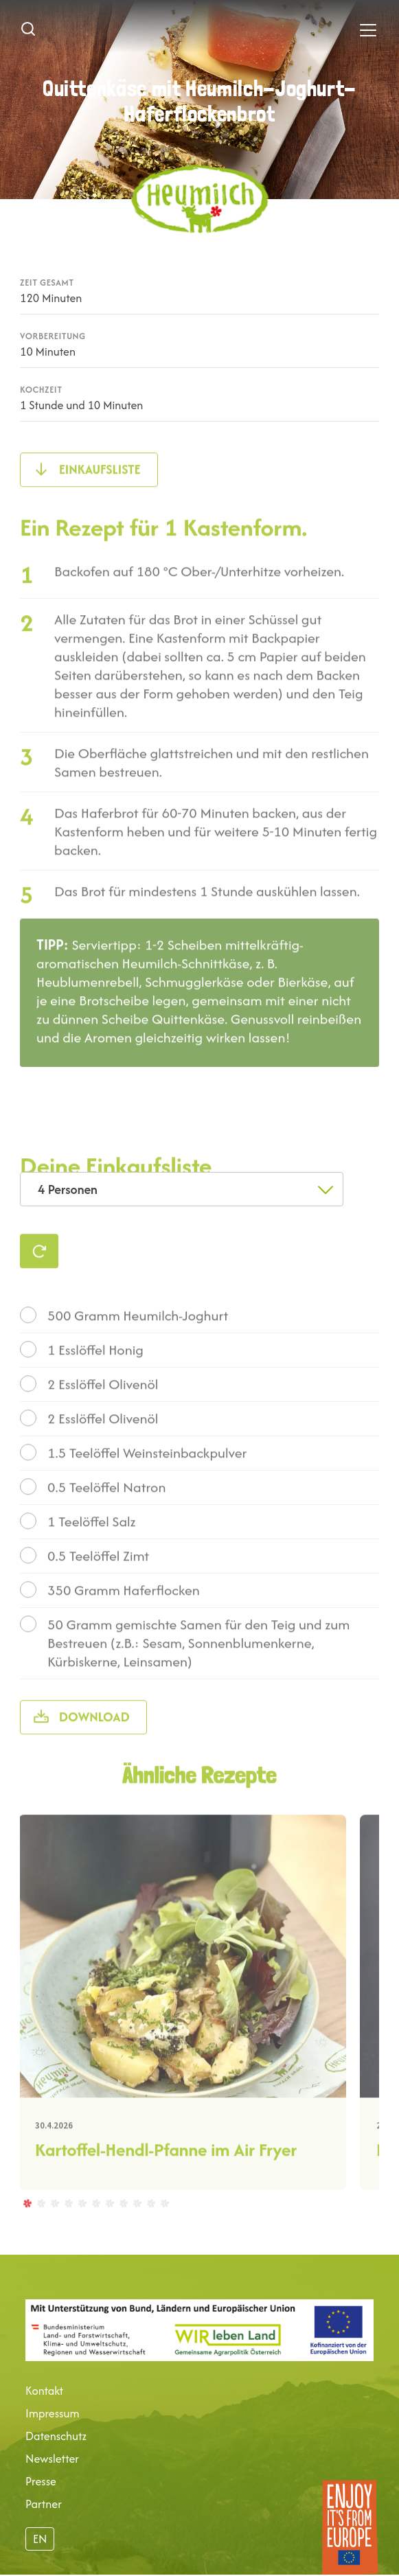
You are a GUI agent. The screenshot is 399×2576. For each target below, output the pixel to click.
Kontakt (44, 2390)
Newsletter (52, 2458)
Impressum (52, 2413)
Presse (40, 2481)
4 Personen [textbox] (68, 1189)
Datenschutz (56, 2436)
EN (40, 2539)
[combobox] (181, 1189)
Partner (43, 2504)
